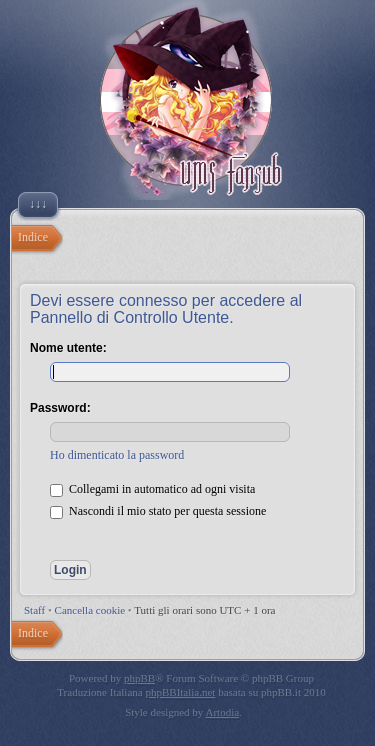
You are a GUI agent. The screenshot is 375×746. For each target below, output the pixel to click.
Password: (60, 408)
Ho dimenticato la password (117, 455)
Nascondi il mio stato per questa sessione (158, 511)
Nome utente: (68, 348)
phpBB (139, 678)
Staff (34, 610)
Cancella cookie (90, 610)
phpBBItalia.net (180, 692)
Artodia (223, 712)
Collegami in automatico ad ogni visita (152, 489)
